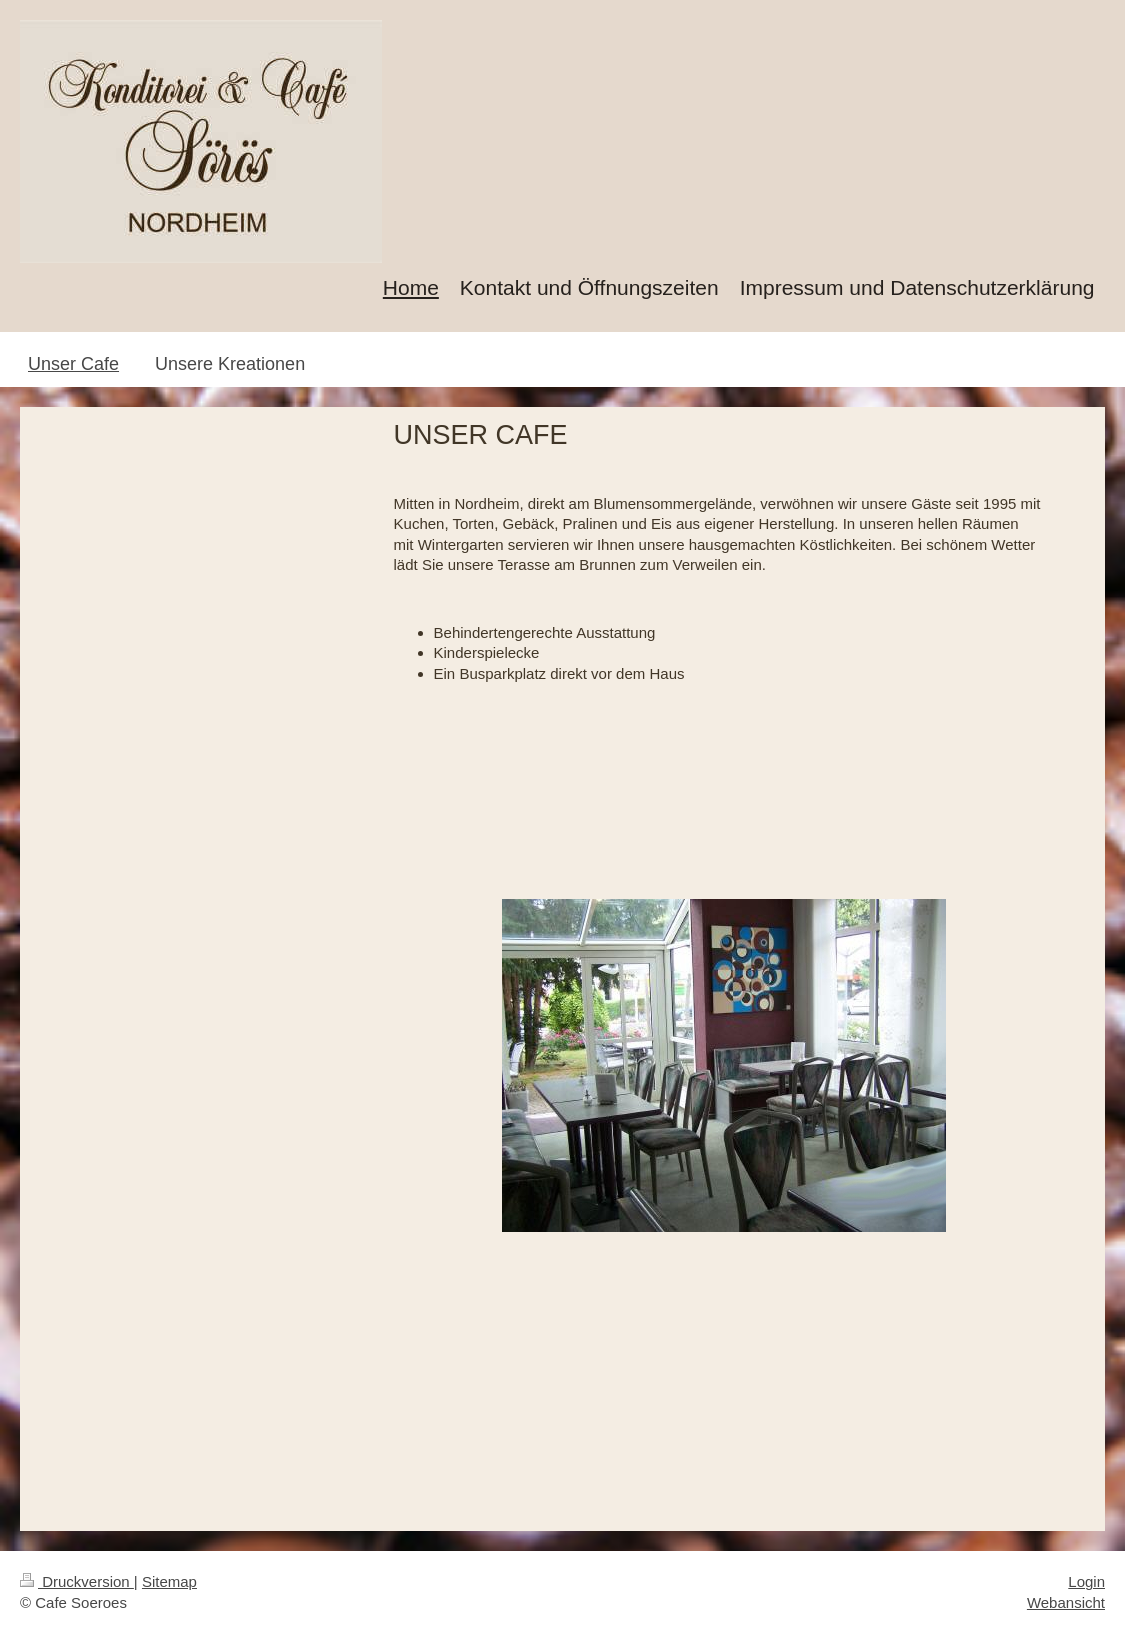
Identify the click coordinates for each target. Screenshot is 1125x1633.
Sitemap (169, 1581)
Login (1086, 1581)
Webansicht (1066, 1602)
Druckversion (77, 1581)
